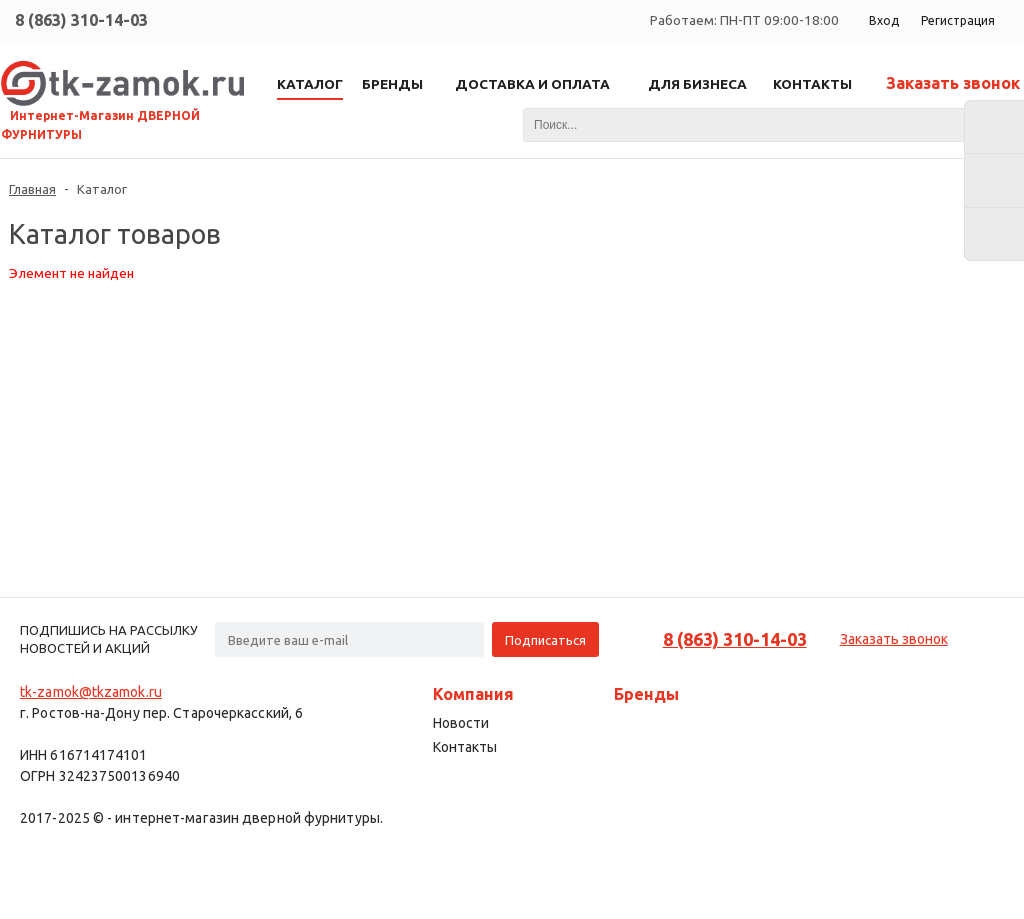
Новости (461, 723)
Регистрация (958, 20)
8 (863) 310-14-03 (81, 20)
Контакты (465, 747)
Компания (473, 694)
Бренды (646, 694)
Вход (884, 20)
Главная (32, 189)
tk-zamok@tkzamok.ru (91, 692)
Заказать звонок (953, 83)
